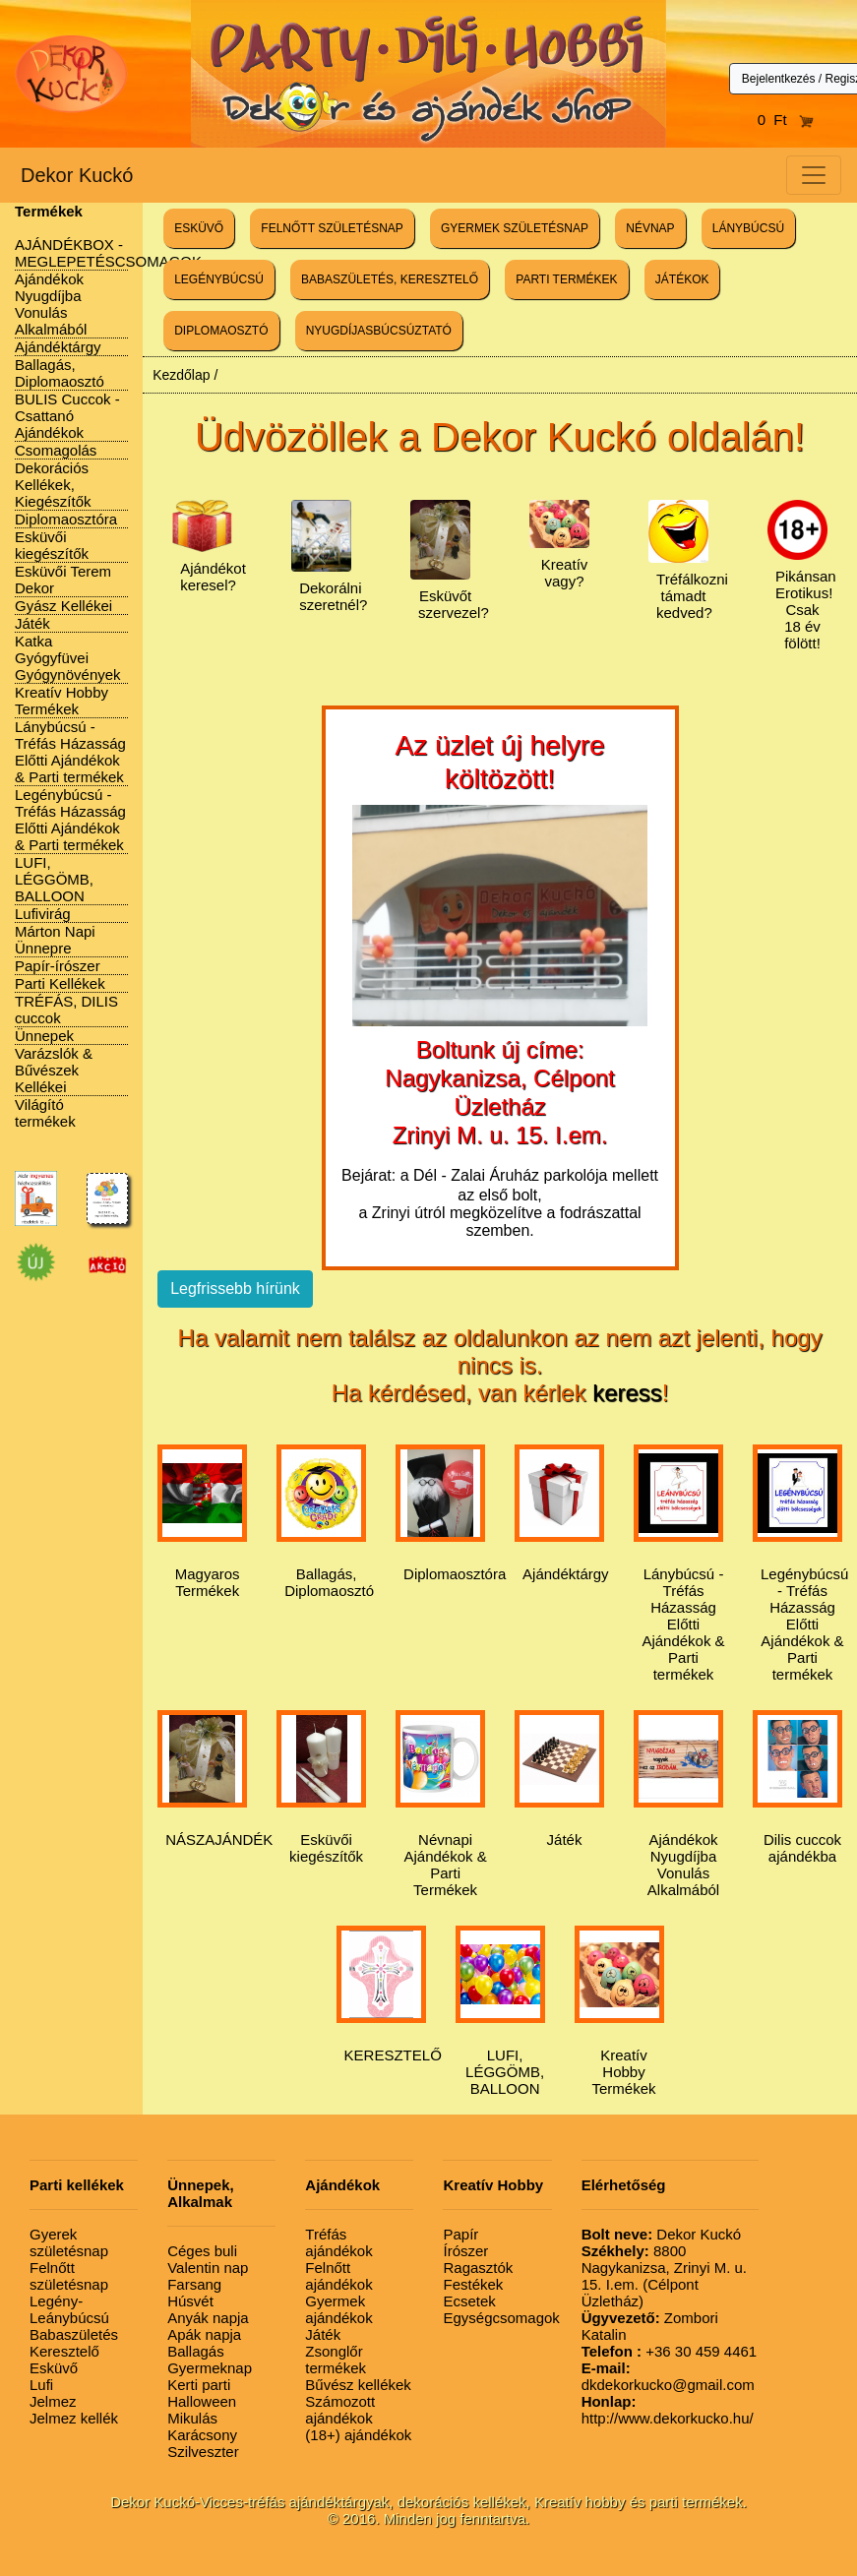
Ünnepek (44, 1035)
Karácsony (202, 2434)
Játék (32, 623)
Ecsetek (469, 2301)
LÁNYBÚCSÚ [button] (748, 228)
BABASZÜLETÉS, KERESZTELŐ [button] (389, 279)
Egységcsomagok (501, 2317)
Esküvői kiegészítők (52, 545)
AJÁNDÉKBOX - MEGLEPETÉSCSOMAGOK (108, 253)
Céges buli (202, 2250)
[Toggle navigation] (813, 175)
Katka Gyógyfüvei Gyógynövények (68, 658)
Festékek (473, 2284)
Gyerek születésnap (69, 2242)
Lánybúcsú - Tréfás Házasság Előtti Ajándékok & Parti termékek (70, 751)
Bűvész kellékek (358, 2384)
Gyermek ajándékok (338, 2309)
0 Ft (786, 119)
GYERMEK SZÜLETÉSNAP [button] (514, 228)
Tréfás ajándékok (338, 2242)
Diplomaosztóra (66, 519)
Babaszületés (74, 2334)
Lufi (41, 2384)
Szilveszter (203, 2451)
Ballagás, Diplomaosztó (59, 373)
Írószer (465, 2250)
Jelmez (53, 2401)
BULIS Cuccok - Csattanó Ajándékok (67, 416)
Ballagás (195, 2351)
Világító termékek (45, 1113)
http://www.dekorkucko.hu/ (668, 2409)
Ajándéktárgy (58, 346)
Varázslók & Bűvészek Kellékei (53, 1070)
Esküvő (54, 2368)
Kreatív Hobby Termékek (61, 700)
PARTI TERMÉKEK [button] (566, 279)
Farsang (194, 2284)
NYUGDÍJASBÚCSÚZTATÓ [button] (379, 330)
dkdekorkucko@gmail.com (668, 2376)
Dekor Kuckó (77, 175)
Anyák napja (208, 2317)
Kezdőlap (181, 375)
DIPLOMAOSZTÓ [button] (221, 330)
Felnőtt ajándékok (338, 2276)
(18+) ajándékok (358, 2434)
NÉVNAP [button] (650, 228)
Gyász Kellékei (63, 605)
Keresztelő (64, 2351)
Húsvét (190, 2301)
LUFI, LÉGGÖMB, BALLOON (54, 879)
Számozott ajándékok (340, 2409)
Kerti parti (198, 2384)
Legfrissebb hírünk (235, 1288)
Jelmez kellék (74, 2418)
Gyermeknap (209, 2368)
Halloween (201, 2401)
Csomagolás (55, 450)
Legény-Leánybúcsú (69, 2309)
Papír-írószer (57, 965)
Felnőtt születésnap (69, 2276)
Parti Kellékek (60, 983)
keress (627, 1393)
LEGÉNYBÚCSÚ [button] (219, 279)
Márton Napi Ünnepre (55, 939)
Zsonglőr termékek (335, 2359)
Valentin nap (207, 2267)
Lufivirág (43, 913)
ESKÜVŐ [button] (198, 228)
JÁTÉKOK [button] (682, 279)
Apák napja (204, 2334)
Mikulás (192, 2418)
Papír (460, 2234)
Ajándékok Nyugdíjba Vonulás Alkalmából (51, 304)
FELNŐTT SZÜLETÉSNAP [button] (331, 228)
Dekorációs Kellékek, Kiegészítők (53, 485)
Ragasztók (478, 2267)
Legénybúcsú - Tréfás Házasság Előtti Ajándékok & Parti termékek (70, 819)
